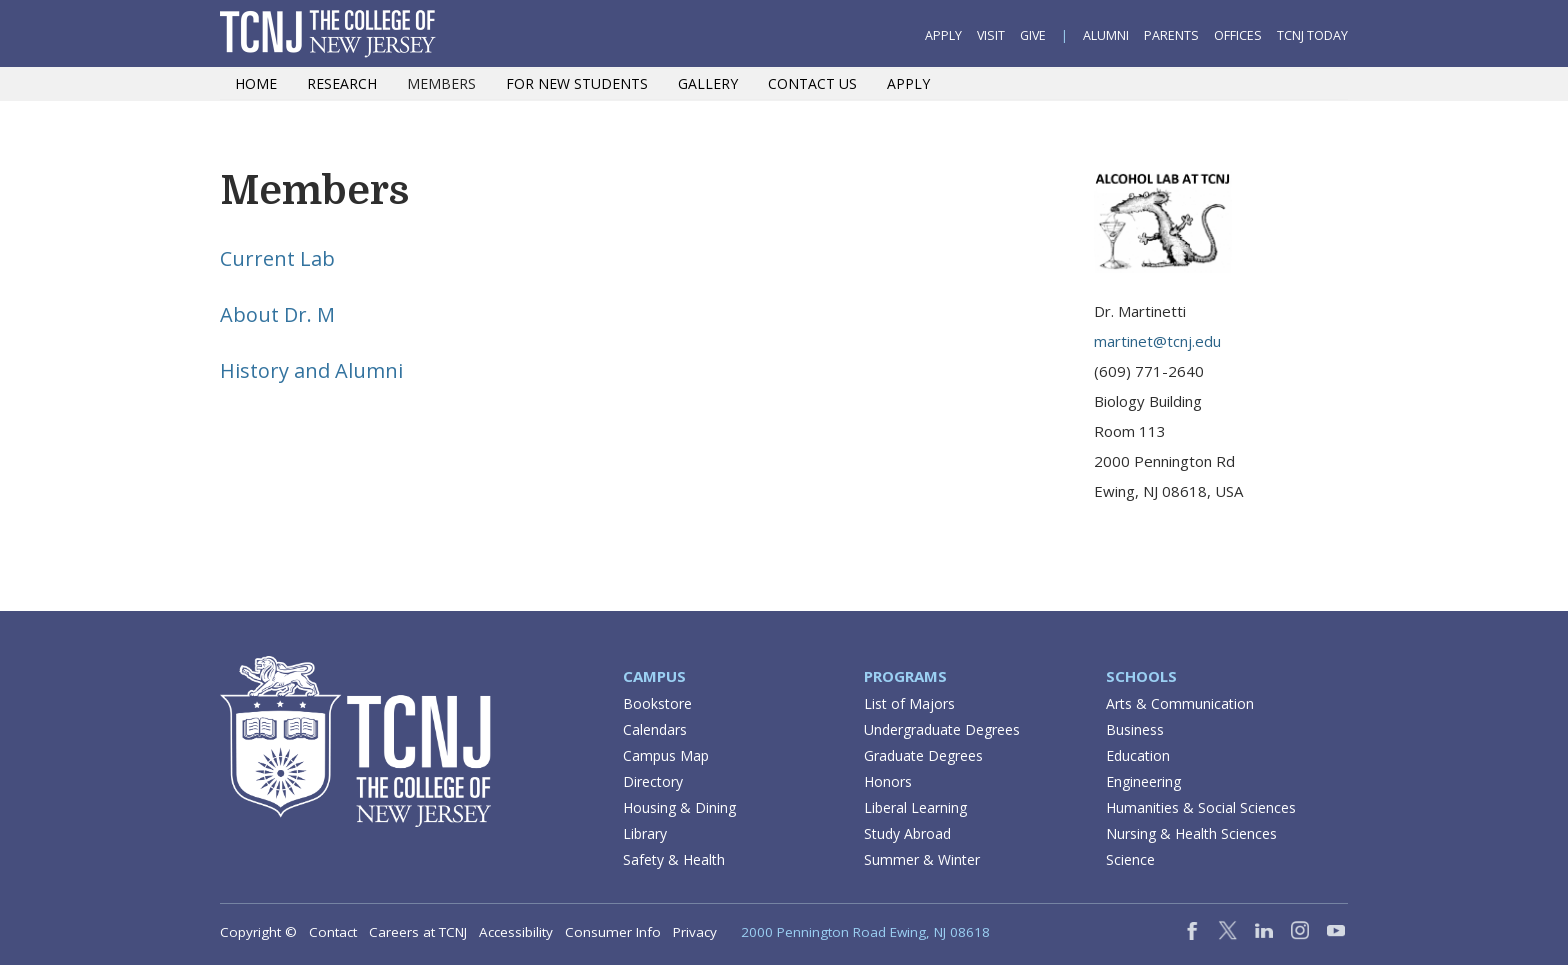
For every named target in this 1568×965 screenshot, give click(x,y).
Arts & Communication (1180, 703)
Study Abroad (907, 833)
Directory (653, 781)
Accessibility (516, 932)
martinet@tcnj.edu (1157, 341)
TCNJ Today (1312, 35)
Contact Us (812, 83)
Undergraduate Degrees (942, 729)
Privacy (695, 932)
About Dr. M (277, 314)
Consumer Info (613, 932)
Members (441, 83)
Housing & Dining (679, 807)
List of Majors (909, 703)
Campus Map (666, 755)
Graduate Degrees (923, 755)
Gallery (708, 83)
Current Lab (277, 258)
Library (645, 833)
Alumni (1106, 35)
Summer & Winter (922, 859)
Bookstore (657, 703)
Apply (943, 35)
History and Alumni (311, 370)
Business (1135, 729)
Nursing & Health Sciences (1191, 833)
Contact (333, 932)
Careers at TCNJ (418, 932)
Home (256, 83)
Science (1130, 859)
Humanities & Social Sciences (1201, 807)
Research (342, 83)
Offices (1238, 35)
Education (1138, 755)
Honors (888, 781)
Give (1033, 35)
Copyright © (258, 932)
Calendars (655, 729)
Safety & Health (674, 859)
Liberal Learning (915, 807)
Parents (1171, 35)
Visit (991, 35)
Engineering (1143, 781)
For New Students (577, 83)
